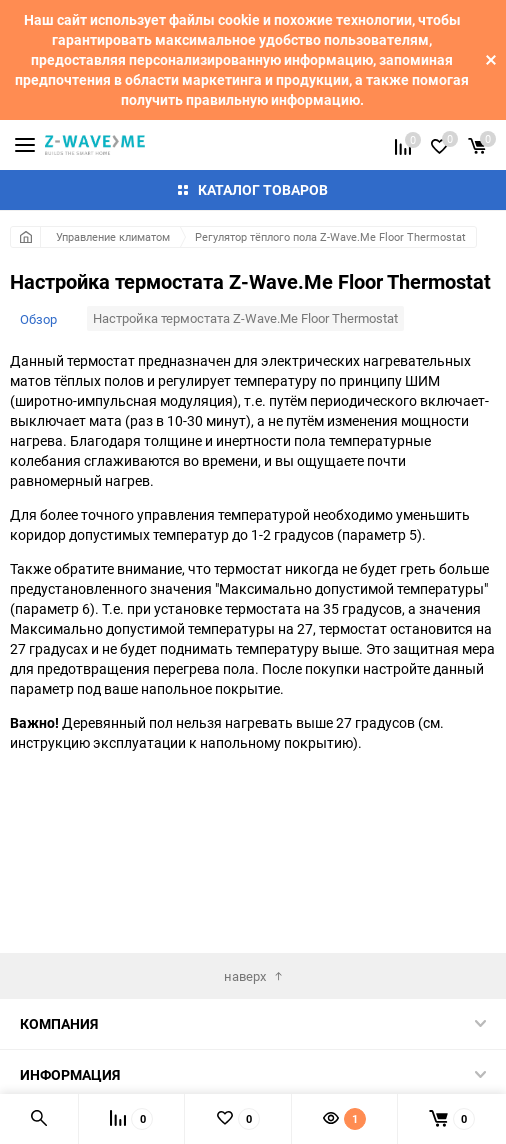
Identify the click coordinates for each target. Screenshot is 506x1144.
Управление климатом (113, 236)
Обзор (38, 319)
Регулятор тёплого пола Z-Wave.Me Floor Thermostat (330, 236)
